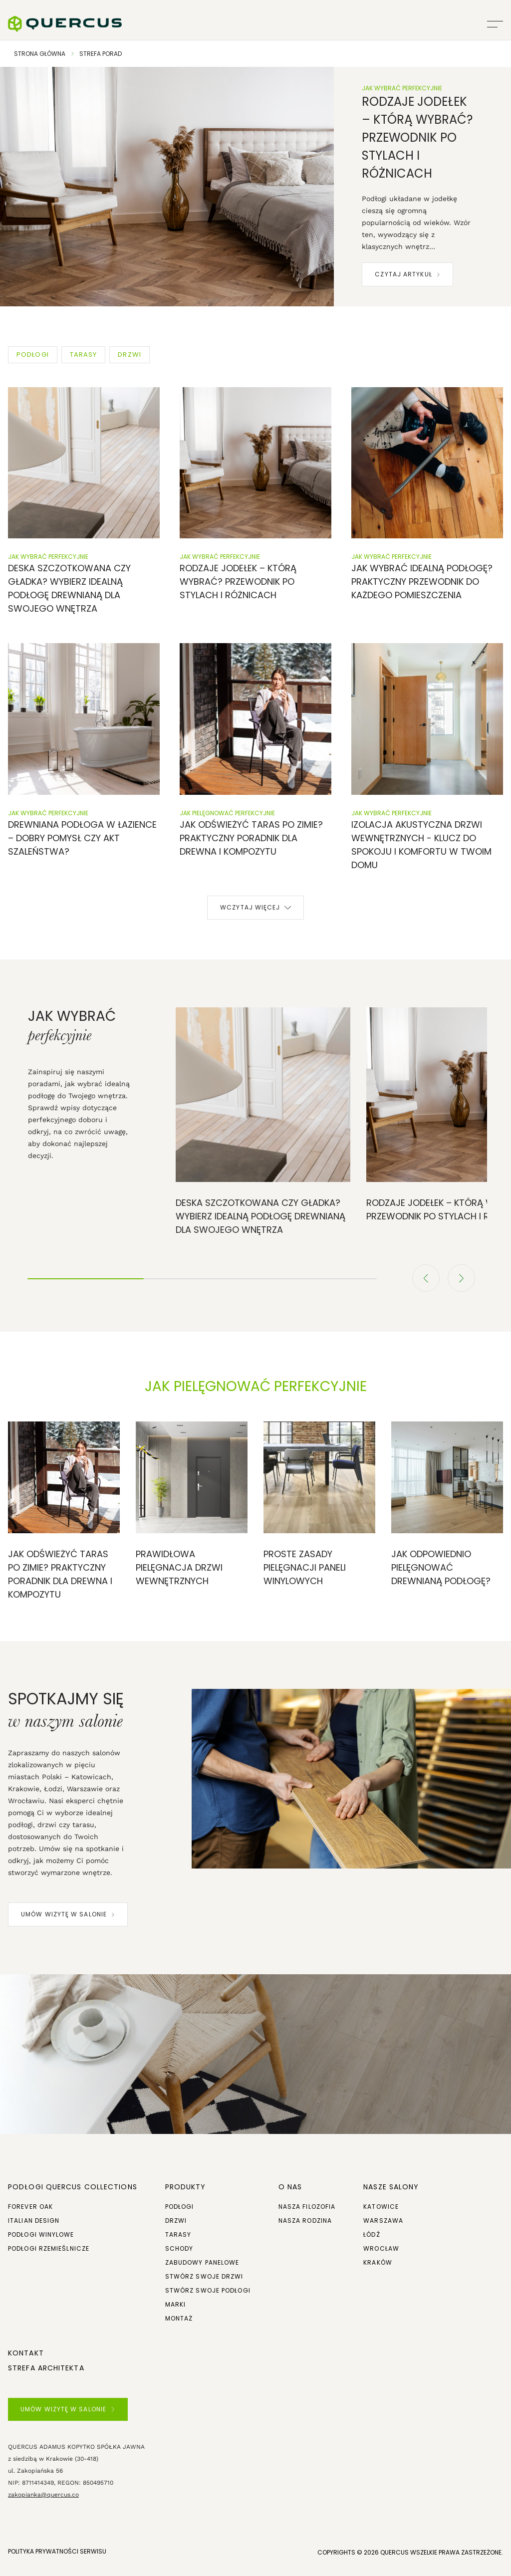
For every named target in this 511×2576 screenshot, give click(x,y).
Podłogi (179, 2206)
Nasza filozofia (307, 2206)
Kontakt (26, 2353)
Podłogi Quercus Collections (72, 2187)
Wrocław (381, 2248)
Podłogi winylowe (41, 2234)
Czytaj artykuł (407, 274)
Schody (179, 2248)
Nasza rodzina (305, 2220)
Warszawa (383, 2220)
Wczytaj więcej (255, 907)
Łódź (371, 2234)
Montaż (179, 2318)
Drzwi (176, 2220)
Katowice (381, 2206)
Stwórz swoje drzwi (204, 2276)
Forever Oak (30, 2206)
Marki (175, 2304)
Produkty (185, 2187)
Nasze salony (391, 2187)
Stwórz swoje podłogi (208, 2290)
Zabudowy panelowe (202, 2262)
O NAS (290, 2187)
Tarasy (178, 2234)
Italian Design (33, 2220)
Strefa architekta (46, 2368)
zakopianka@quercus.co (43, 2494)
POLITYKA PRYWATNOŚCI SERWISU (57, 2551)
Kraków (377, 2262)
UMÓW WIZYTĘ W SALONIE (67, 1914)
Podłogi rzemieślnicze (48, 2248)
